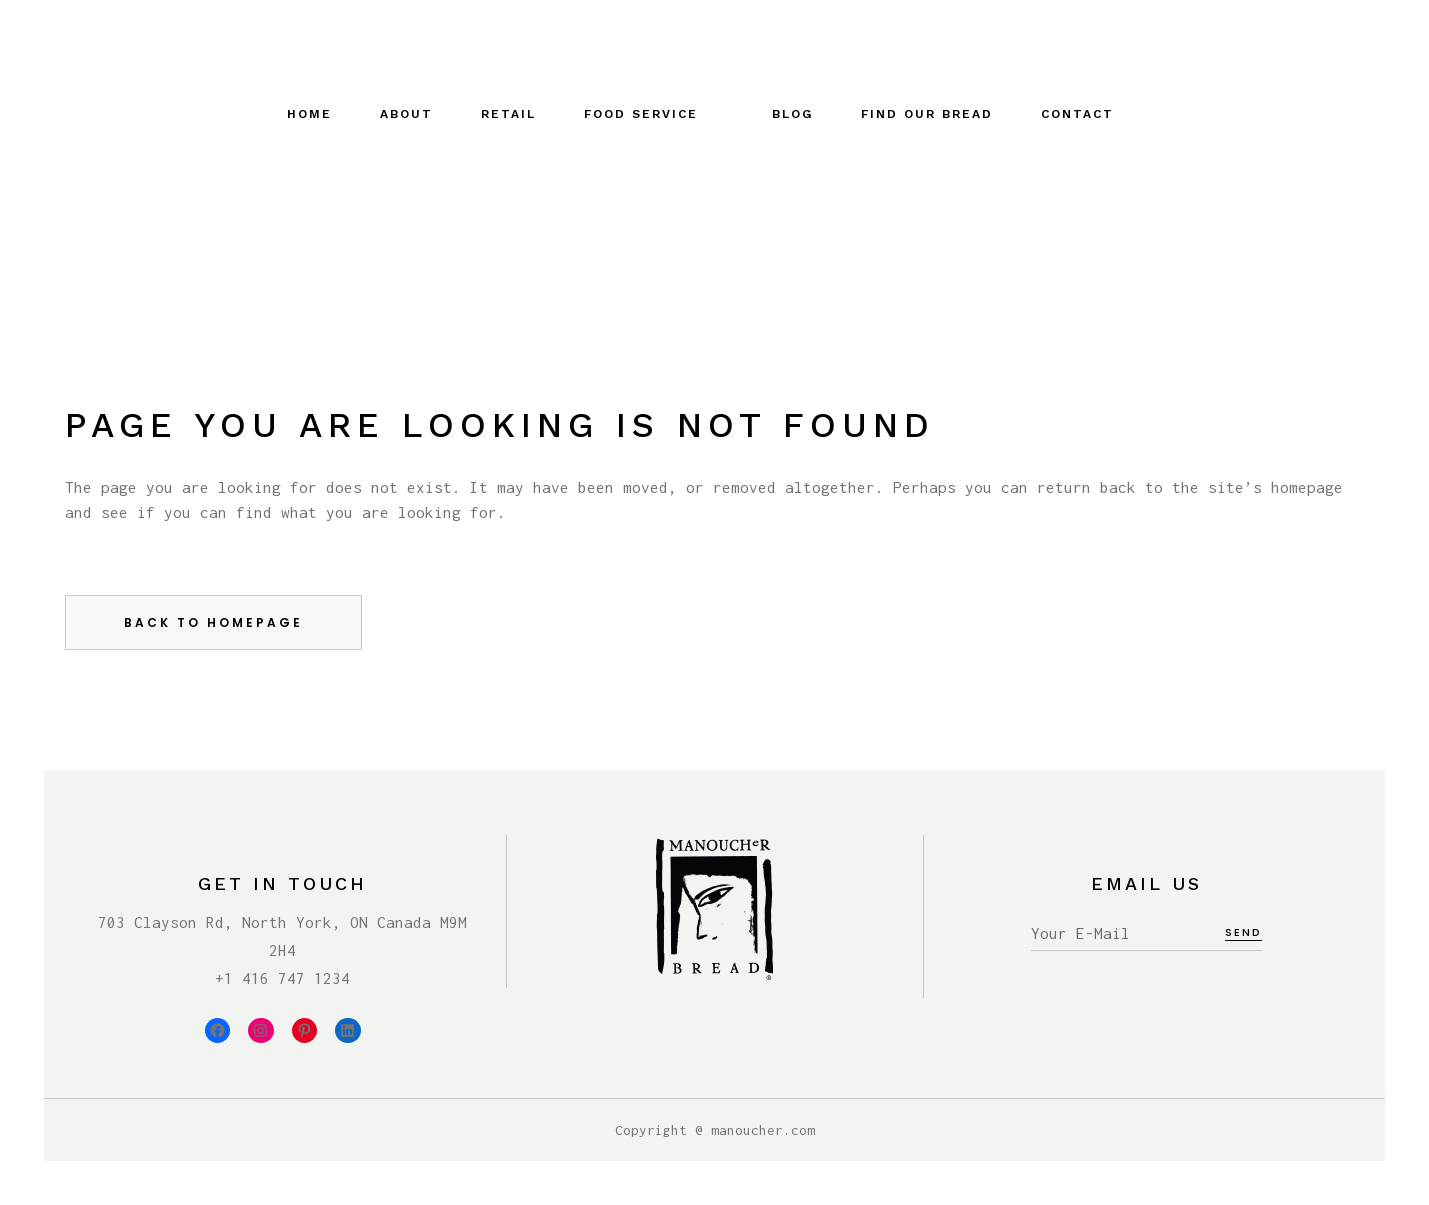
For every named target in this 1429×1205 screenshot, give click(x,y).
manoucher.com (763, 1130)
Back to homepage (213, 622)
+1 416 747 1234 (282, 978)
